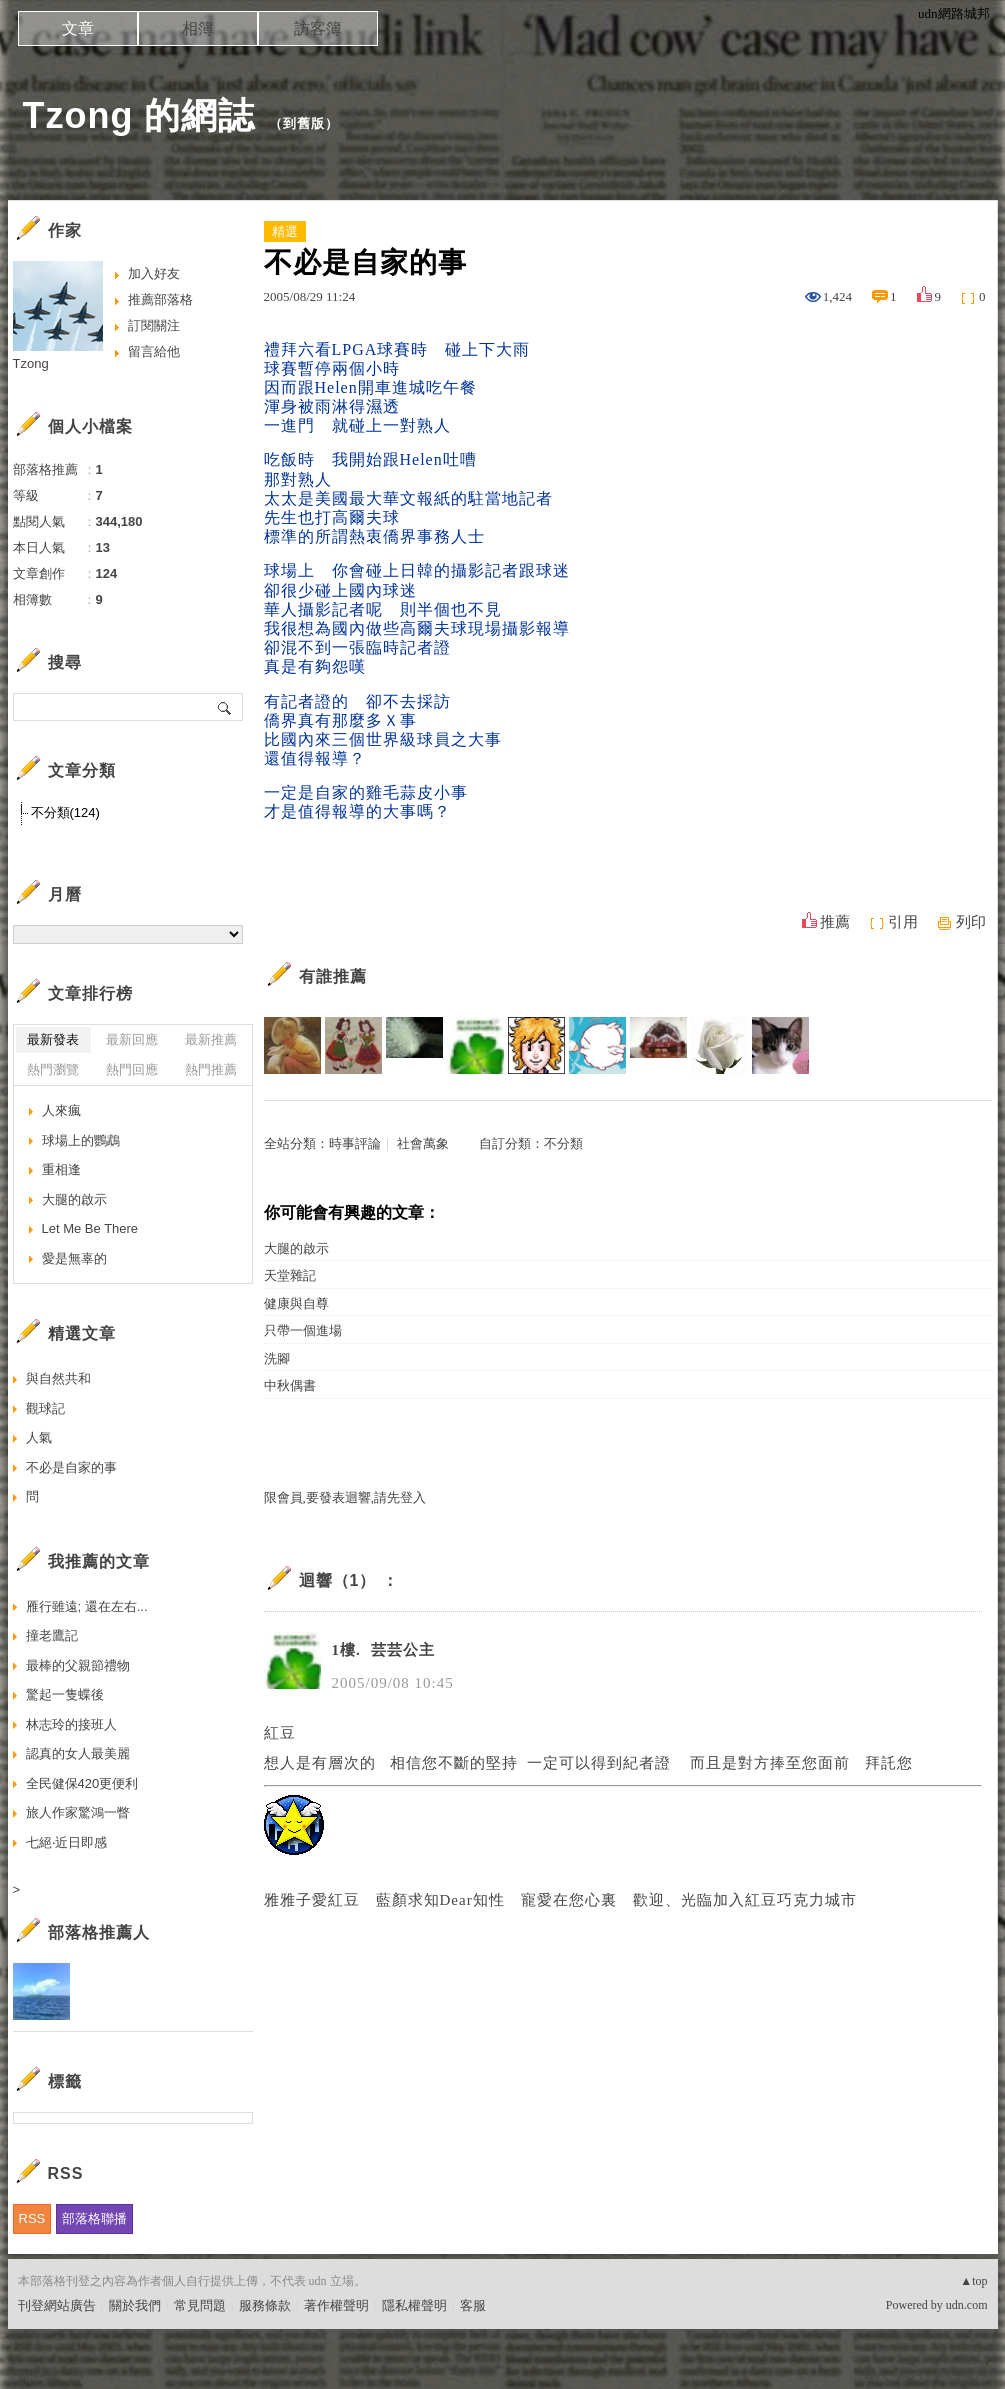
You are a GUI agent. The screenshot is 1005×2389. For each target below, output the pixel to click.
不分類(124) (65, 812)
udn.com (967, 2305)
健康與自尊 (296, 1303)
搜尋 (225, 707)
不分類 (563, 1143)
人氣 (39, 1437)
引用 (903, 922)
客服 (473, 2305)
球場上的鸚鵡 (81, 1140)
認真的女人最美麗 (78, 1753)
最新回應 (132, 1039)
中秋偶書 (290, 1385)
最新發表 (53, 1039)
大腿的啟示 (296, 1248)
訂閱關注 (154, 325)
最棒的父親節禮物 (78, 1665)
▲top (973, 2281)
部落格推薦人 (99, 1932)
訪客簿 (318, 28)
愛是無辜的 (74, 1258)
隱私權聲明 (414, 2305)
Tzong (31, 363)
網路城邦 (961, 2373)
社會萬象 (423, 1143)
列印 (971, 922)
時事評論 (355, 1143)
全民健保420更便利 (82, 1783)
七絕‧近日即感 (66, 1842)
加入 (911, 2373)
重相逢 (61, 1169)
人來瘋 (61, 1110)
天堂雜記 (290, 1275)
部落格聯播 (94, 2218)
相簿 (198, 28)
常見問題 (200, 2305)
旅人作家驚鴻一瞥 (78, 1812)
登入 (875, 2373)
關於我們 (135, 2305)
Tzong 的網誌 (139, 115)
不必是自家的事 (71, 1467)
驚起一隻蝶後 (65, 1694)
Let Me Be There (90, 1228)
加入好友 (154, 273)
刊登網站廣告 (57, 2305)
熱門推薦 (211, 1069)
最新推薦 (211, 1039)
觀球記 (45, 1408)
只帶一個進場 (303, 1330)
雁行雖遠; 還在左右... (87, 1606)
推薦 (835, 922)
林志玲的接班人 (71, 1724)
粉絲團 (37, 2373)
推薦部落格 (160, 299)
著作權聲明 (336, 2305)
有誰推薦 (333, 976)
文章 (78, 28)
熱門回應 (132, 1069)
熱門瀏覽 (53, 1069)
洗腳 (277, 1358)
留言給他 (154, 351)
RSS (32, 2218)
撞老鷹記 (52, 1635)
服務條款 (265, 2305)
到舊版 (304, 123)
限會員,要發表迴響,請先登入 (345, 1497)
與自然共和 (58, 1378)
